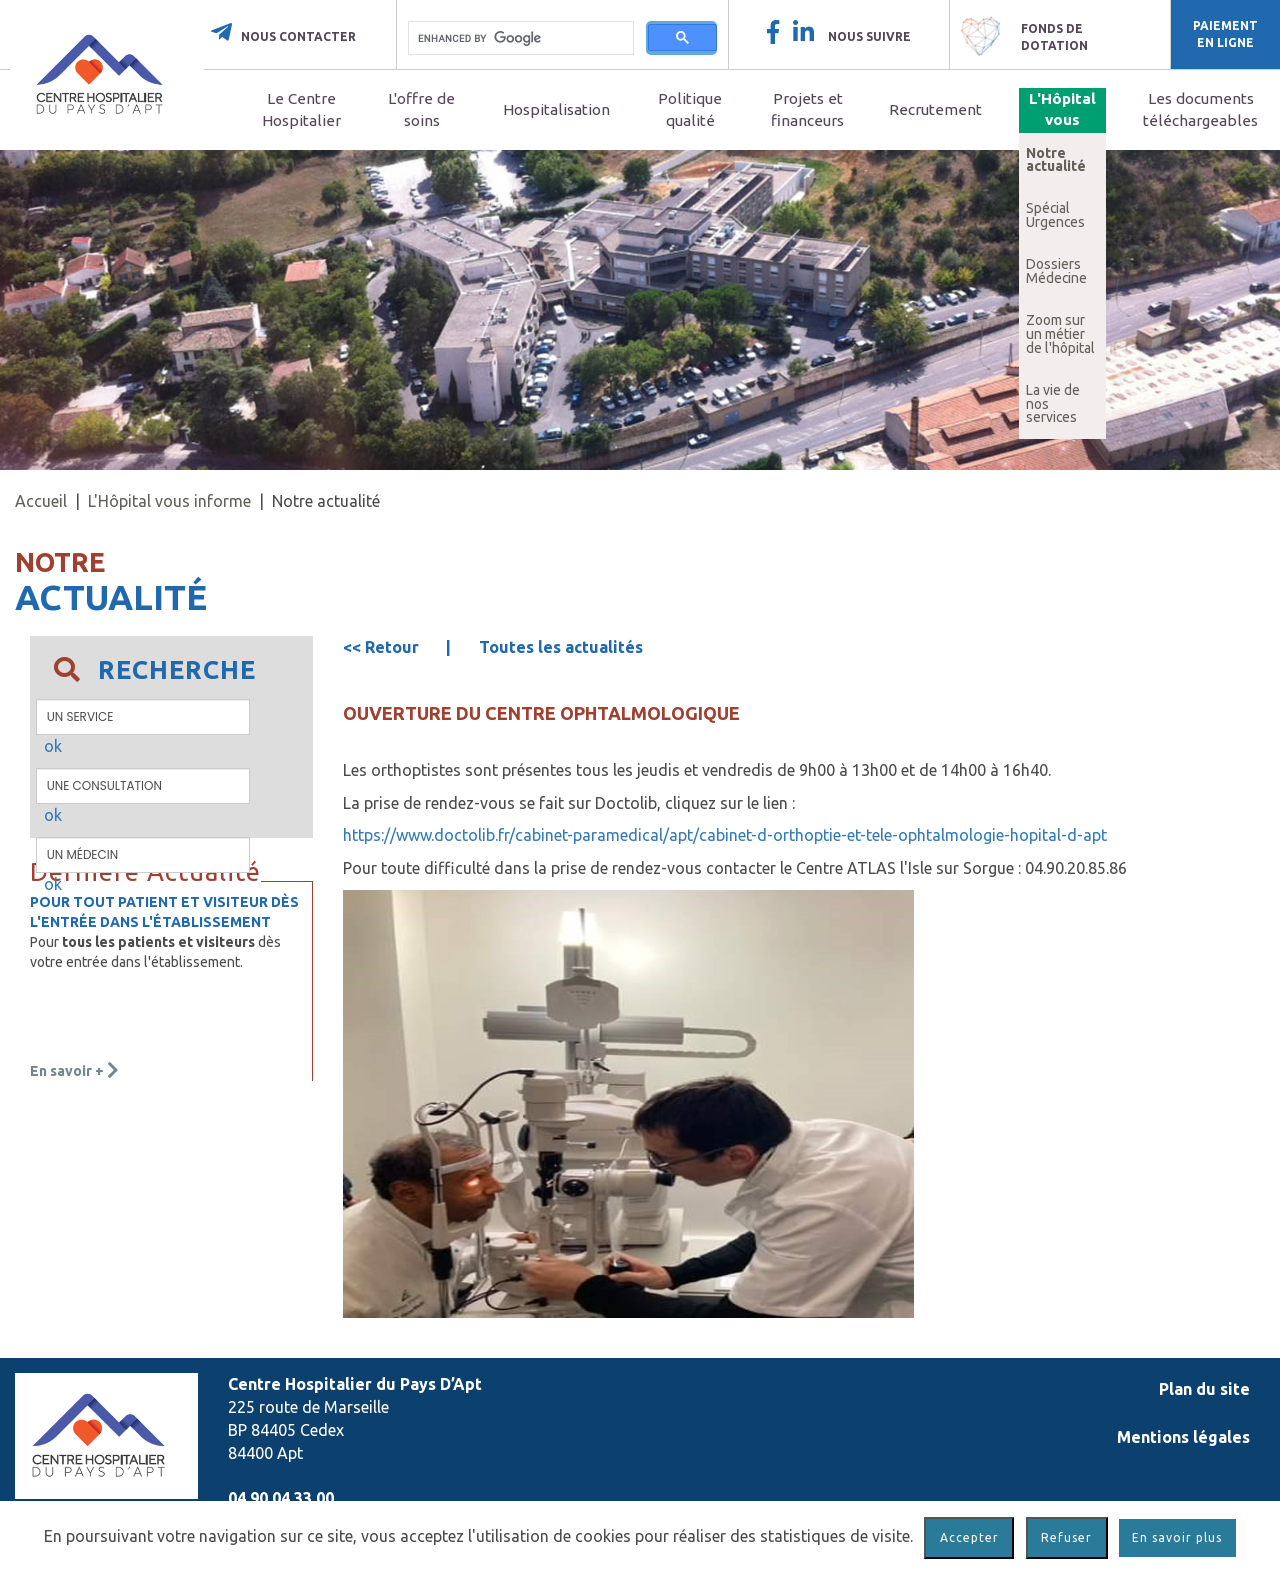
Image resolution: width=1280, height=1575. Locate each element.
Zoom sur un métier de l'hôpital (1060, 334)
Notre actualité (1056, 160)
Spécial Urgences (1055, 215)
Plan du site (1204, 1389)
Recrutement (935, 109)
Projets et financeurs (807, 109)
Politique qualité (690, 109)
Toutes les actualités (561, 647)
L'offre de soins (421, 109)
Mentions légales (1183, 1437)
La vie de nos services (1053, 404)
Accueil (41, 501)
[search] (521, 38)
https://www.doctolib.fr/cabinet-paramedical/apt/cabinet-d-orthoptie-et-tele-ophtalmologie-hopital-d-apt (725, 835)
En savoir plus (1177, 1537)
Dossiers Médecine (1056, 271)
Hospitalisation (556, 109)
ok (53, 746)
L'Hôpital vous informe (1062, 120)
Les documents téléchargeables (1200, 109)
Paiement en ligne (1225, 34)
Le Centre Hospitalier (301, 109)
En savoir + (74, 1071)
